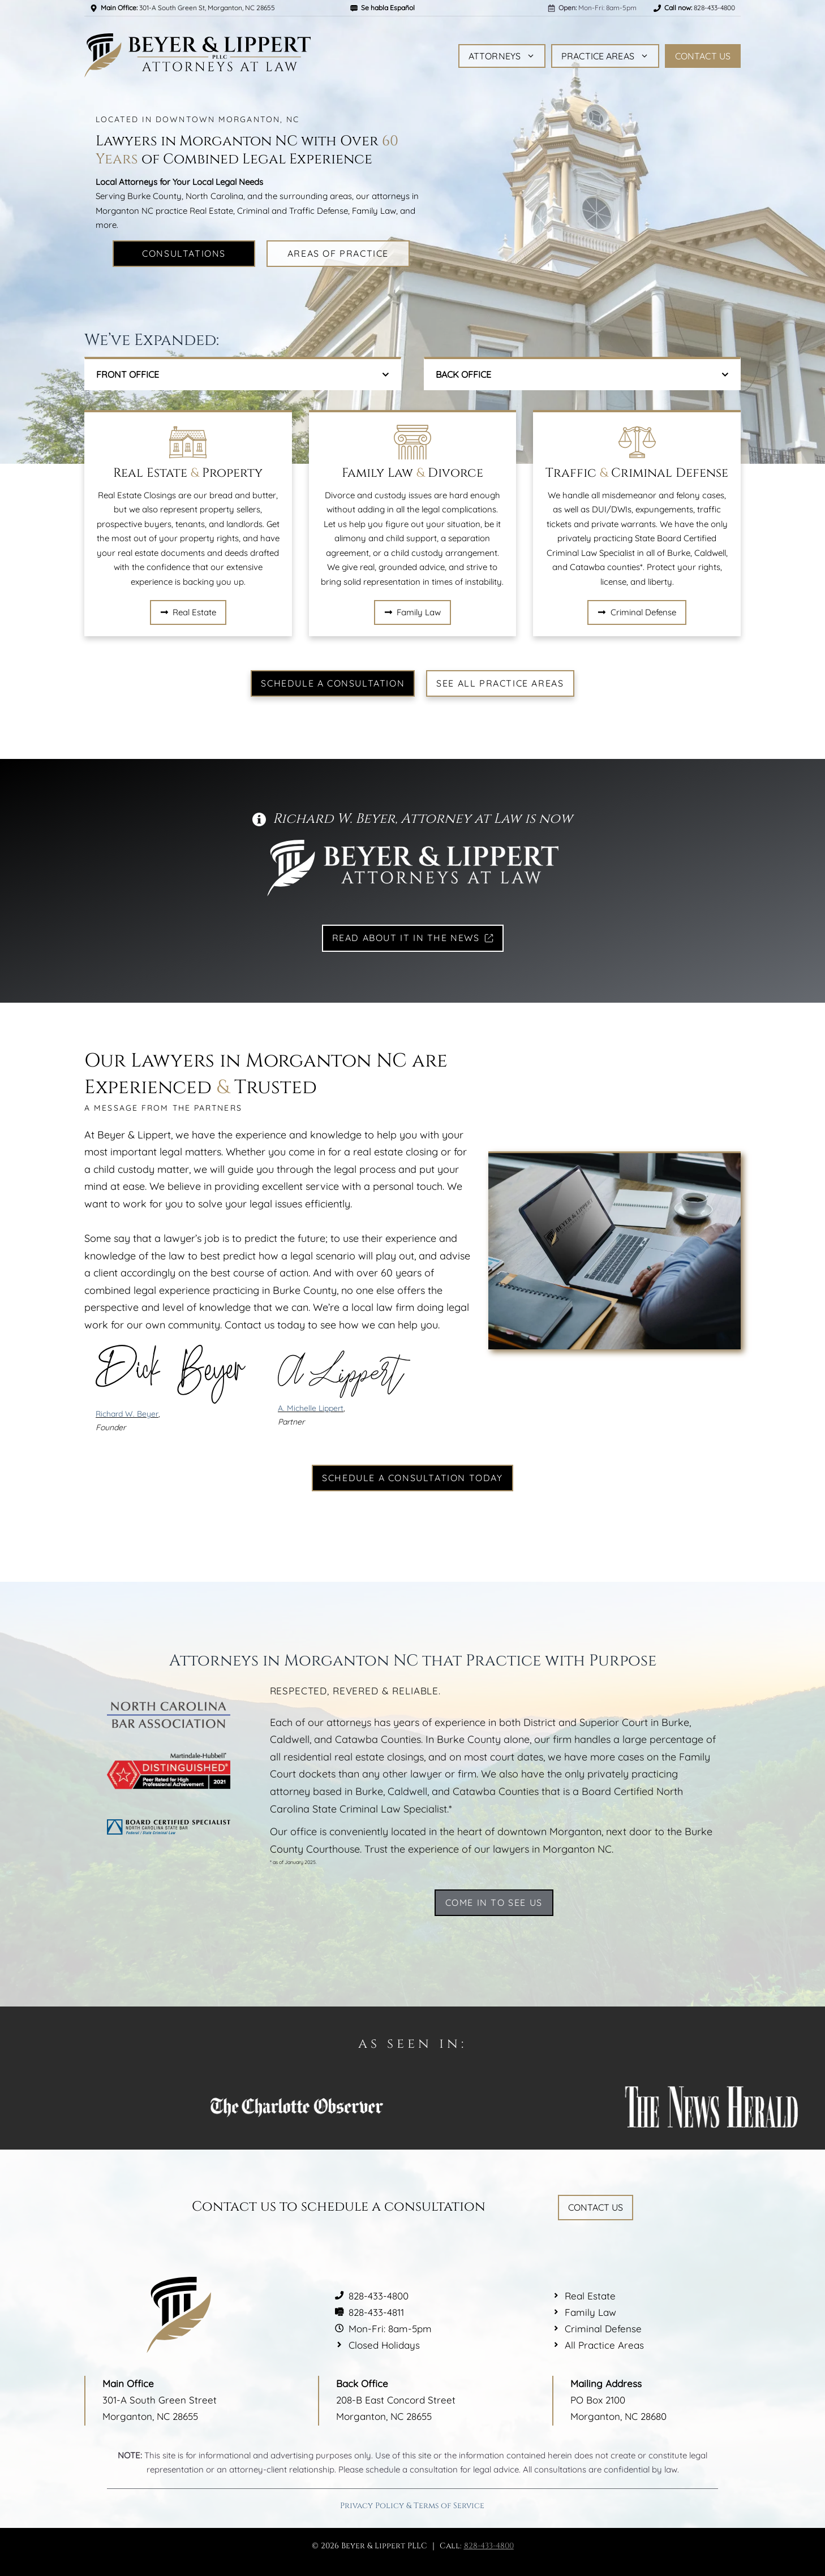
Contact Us (703, 56)
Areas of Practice (338, 253)
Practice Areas (605, 56)
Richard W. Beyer (127, 1414)
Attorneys (502, 56)
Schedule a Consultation (333, 683)
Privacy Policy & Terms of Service (412, 2505)
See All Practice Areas (500, 683)
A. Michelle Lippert (310, 1408)
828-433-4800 (489, 2545)
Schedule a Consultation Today (412, 1477)
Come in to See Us (494, 1902)
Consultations (184, 253)
